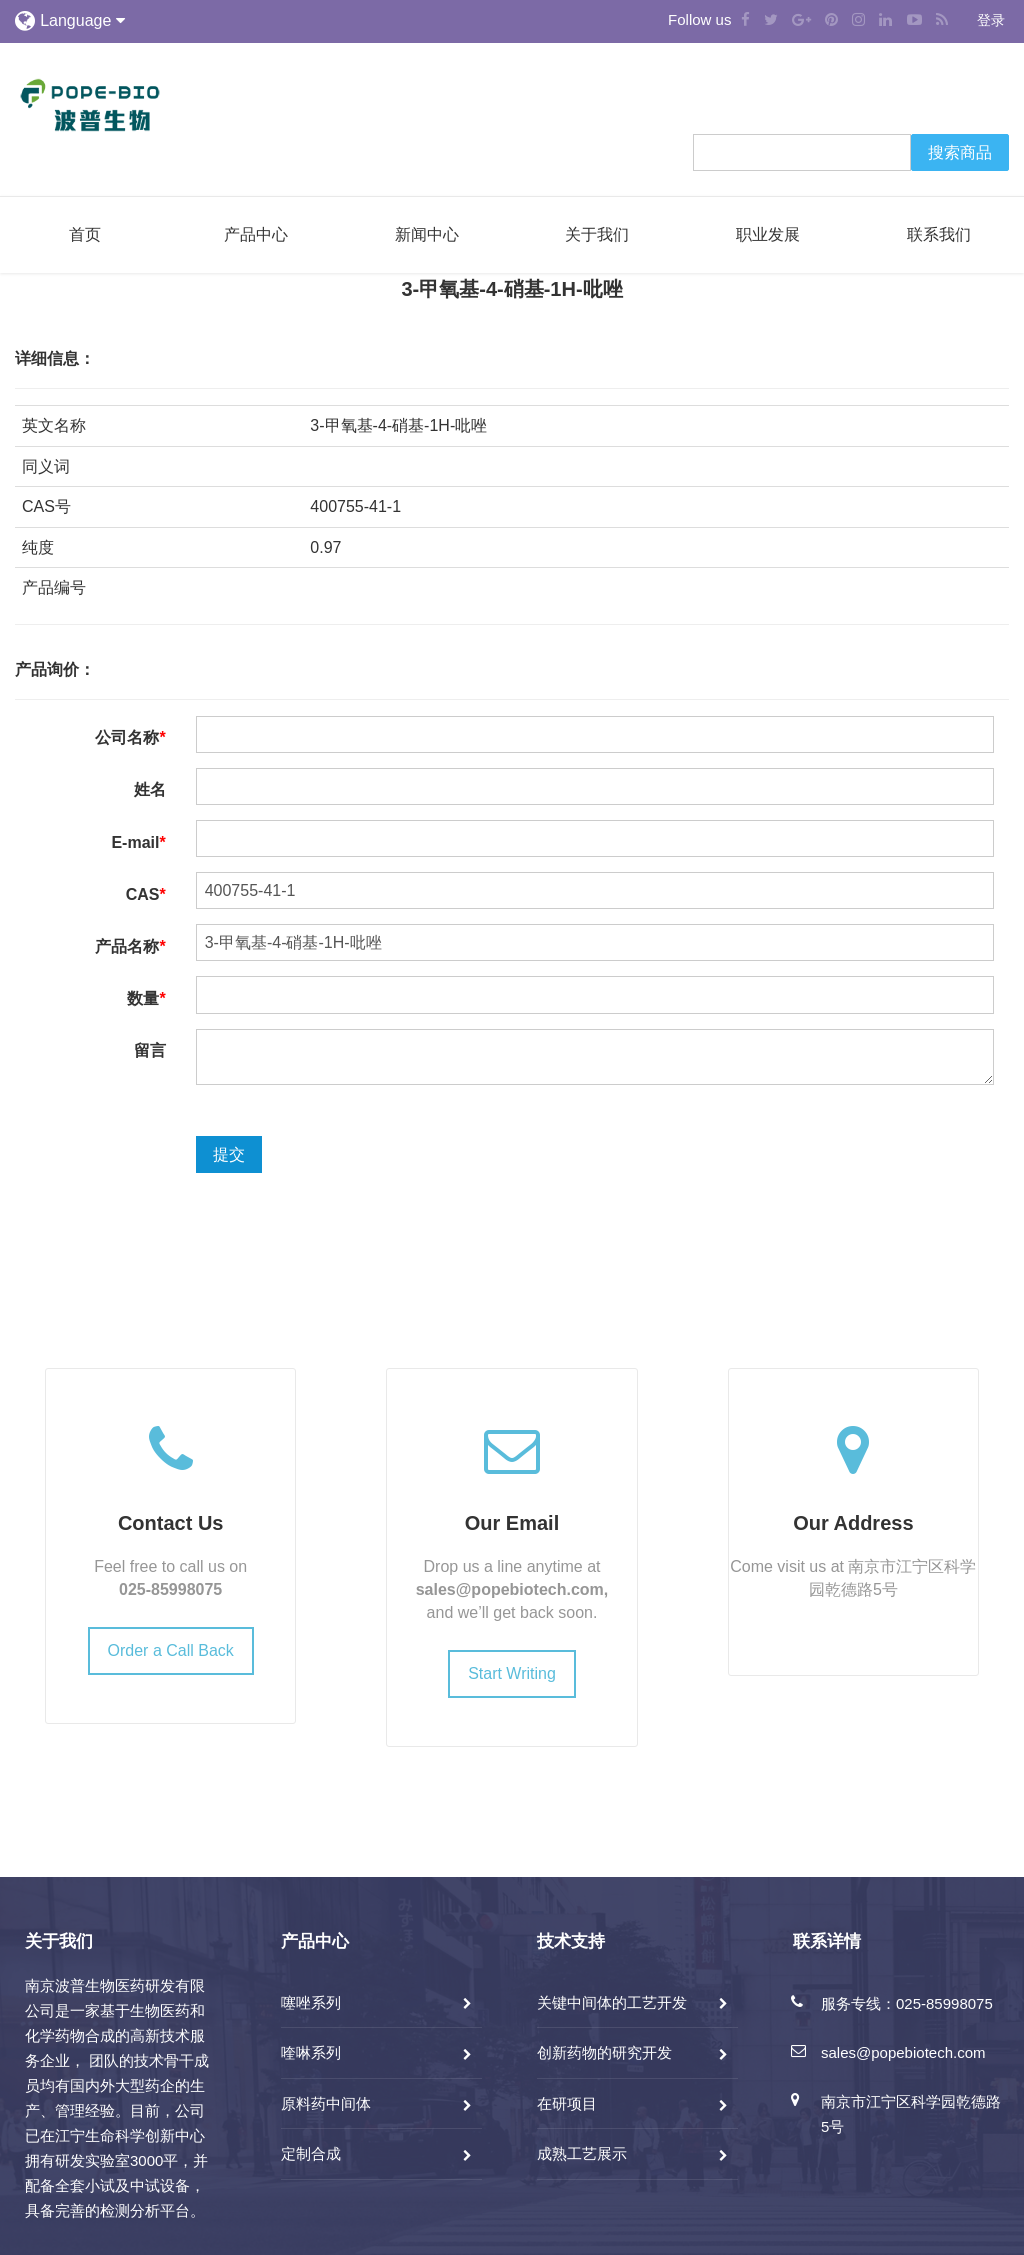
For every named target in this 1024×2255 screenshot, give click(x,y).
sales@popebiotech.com (510, 1589)
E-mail (138, 842)
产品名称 (130, 946)
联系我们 (939, 234)
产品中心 (256, 234)
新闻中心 (427, 234)
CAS (146, 894)
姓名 (150, 789)
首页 (85, 234)
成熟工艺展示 (582, 2153)
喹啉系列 (311, 2052)
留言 (150, 1050)
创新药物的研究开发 (604, 2052)
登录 (991, 20)
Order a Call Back (171, 1650)
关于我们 (597, 234)
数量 (146, 998)
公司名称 (130, 737)
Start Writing (512, 1673)
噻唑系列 (311, 2002)
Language (82, 20)
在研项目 (567, 2103)
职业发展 (768, 234)
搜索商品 (960, 152)
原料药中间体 (326, 2103)
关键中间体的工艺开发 (612, 2002)
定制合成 (311, 2153)
